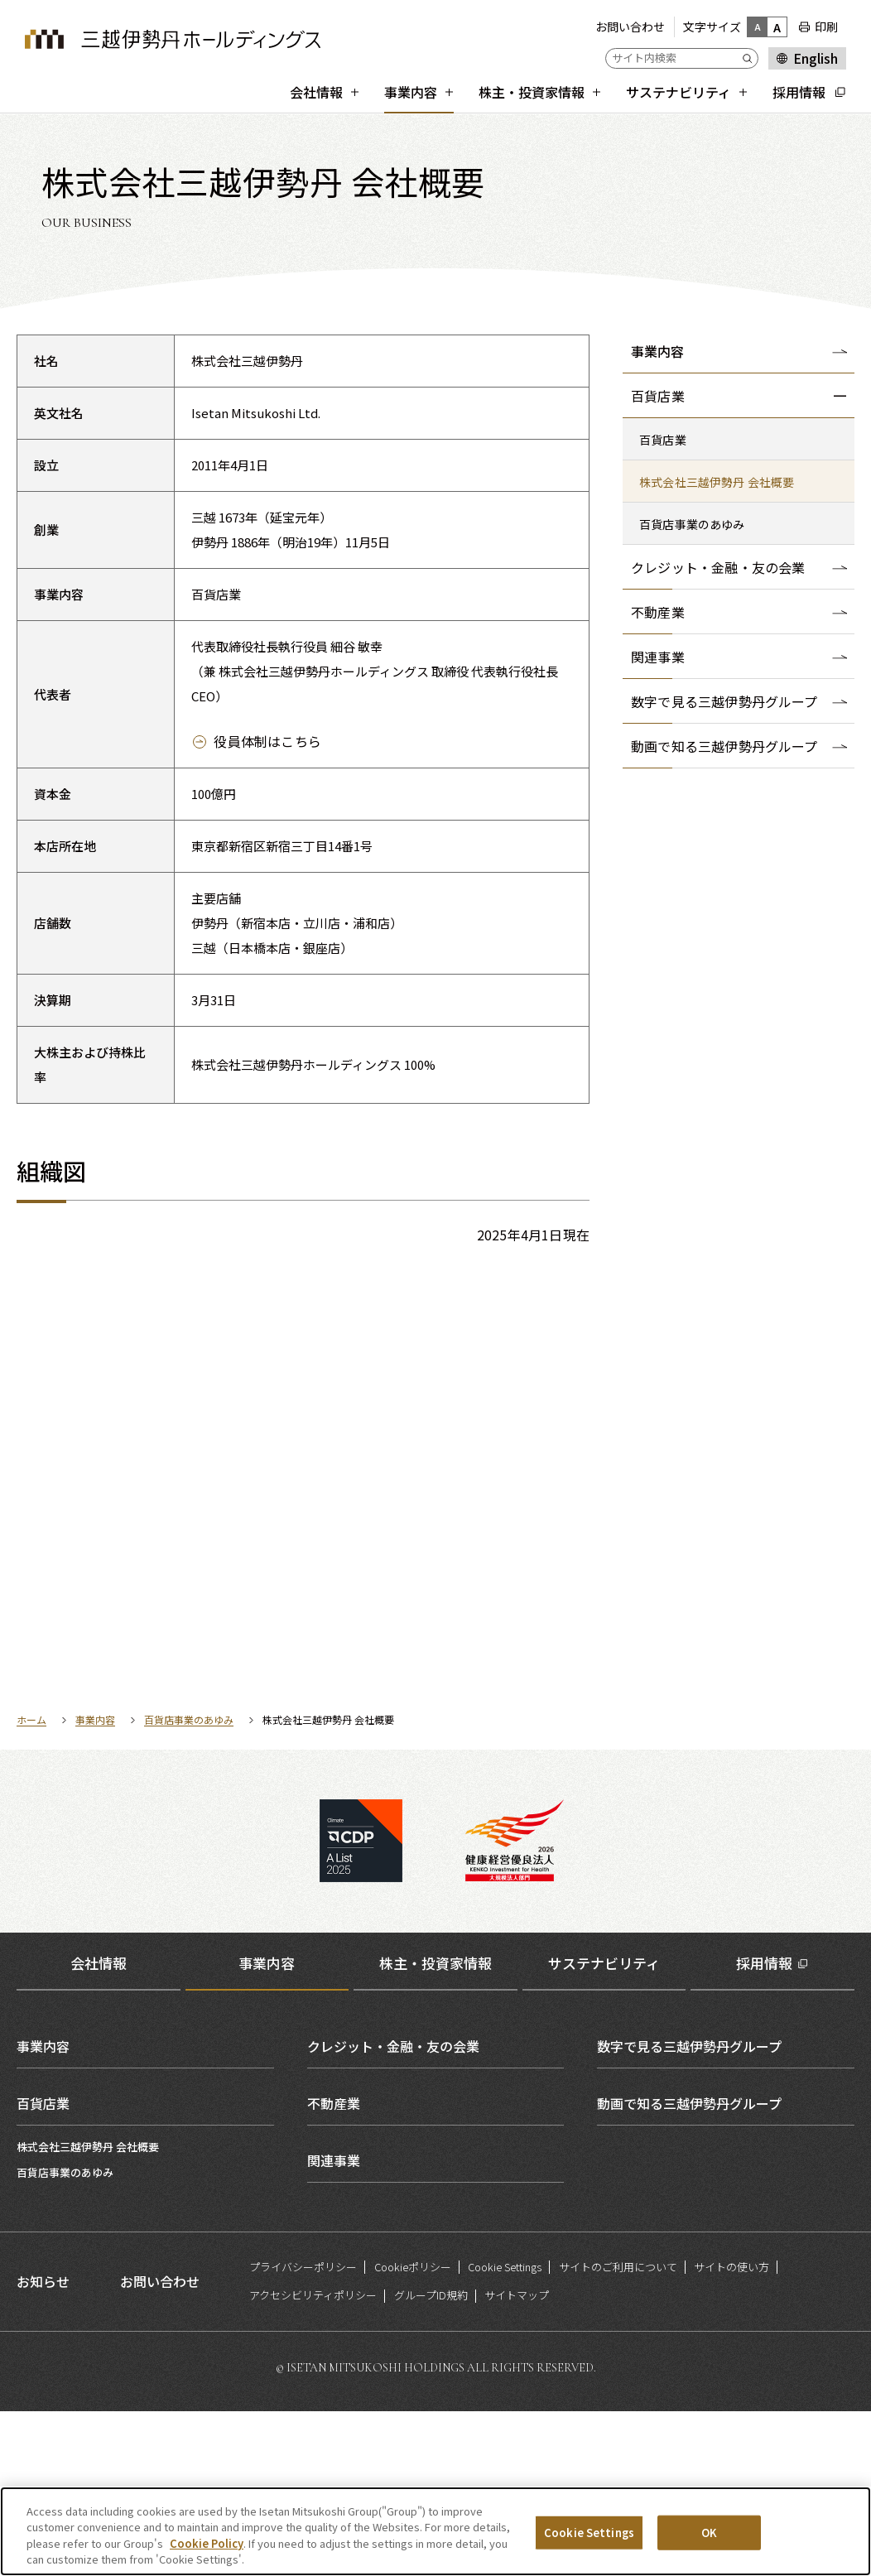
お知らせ (43, 2446)
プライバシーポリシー (303, 2431)
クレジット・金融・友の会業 (393, 2210)
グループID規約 (431, 2460)
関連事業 (333, 2324)
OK (709, 2538)
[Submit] (750, 58)
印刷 (826, 26)
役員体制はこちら (267, 741)
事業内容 (657, 351)
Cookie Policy (206, 2549)
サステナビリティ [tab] (604, 2127)
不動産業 (333, 2267)
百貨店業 (43, 2267)
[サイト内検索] (681, 58)
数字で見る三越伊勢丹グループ (689, 2210)
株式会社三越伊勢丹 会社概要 (88, 2310)
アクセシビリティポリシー (313, 2460)
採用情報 (764, 2127)
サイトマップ (516, 2460)
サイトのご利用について (618, 2431)
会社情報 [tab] (98, 2127)
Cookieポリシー (412, 2431)
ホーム (31, 1884)
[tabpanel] (435, 2267)
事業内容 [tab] (266, 2127)
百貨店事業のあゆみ (188, 1884)
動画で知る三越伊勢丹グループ (689, 2267)
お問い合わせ (630, 26)
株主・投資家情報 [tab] (435, 2127)
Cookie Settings (504, 2431)
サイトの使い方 (731, 2431)
